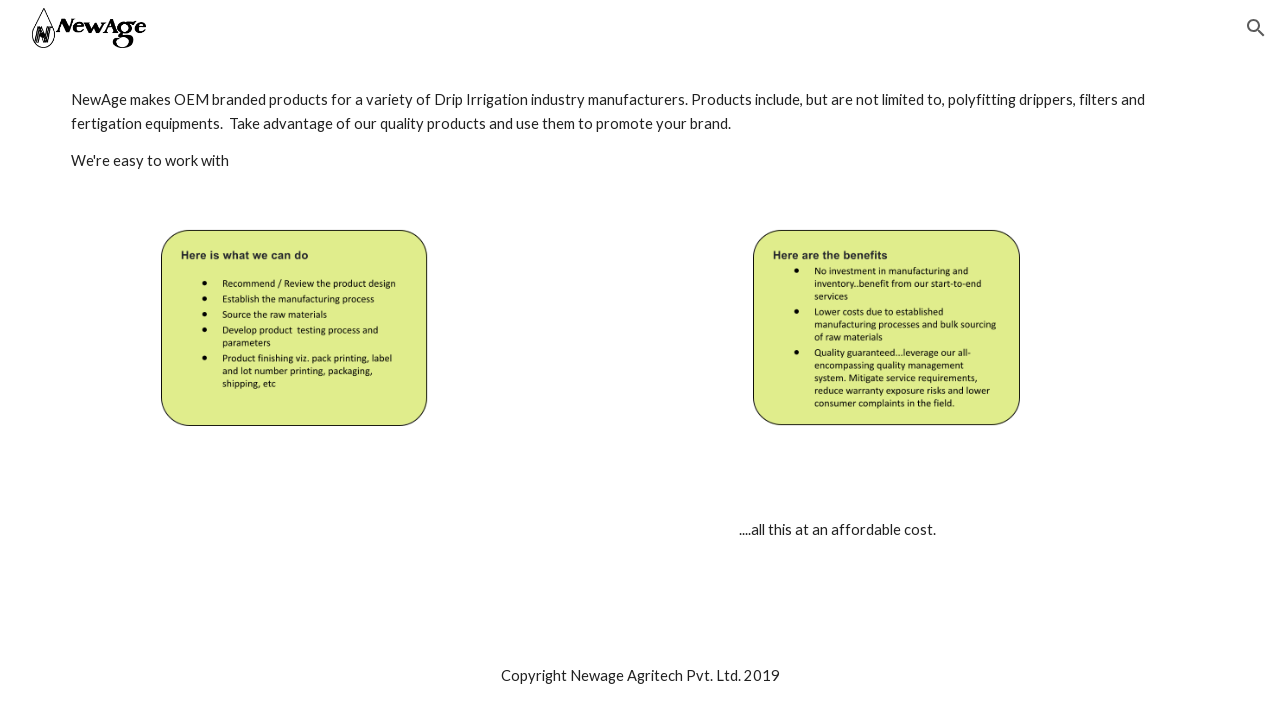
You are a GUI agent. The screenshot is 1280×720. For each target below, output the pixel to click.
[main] (640, 130)
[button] (1256, 28)
